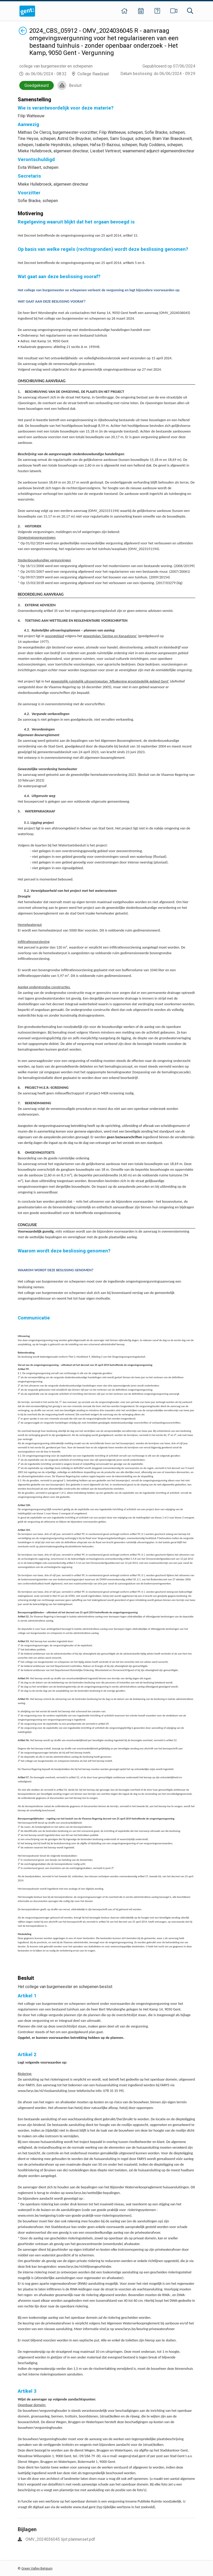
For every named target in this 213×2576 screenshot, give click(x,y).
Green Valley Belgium (36, 2568)
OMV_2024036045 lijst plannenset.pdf (60, 2539)
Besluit (75, 85)
